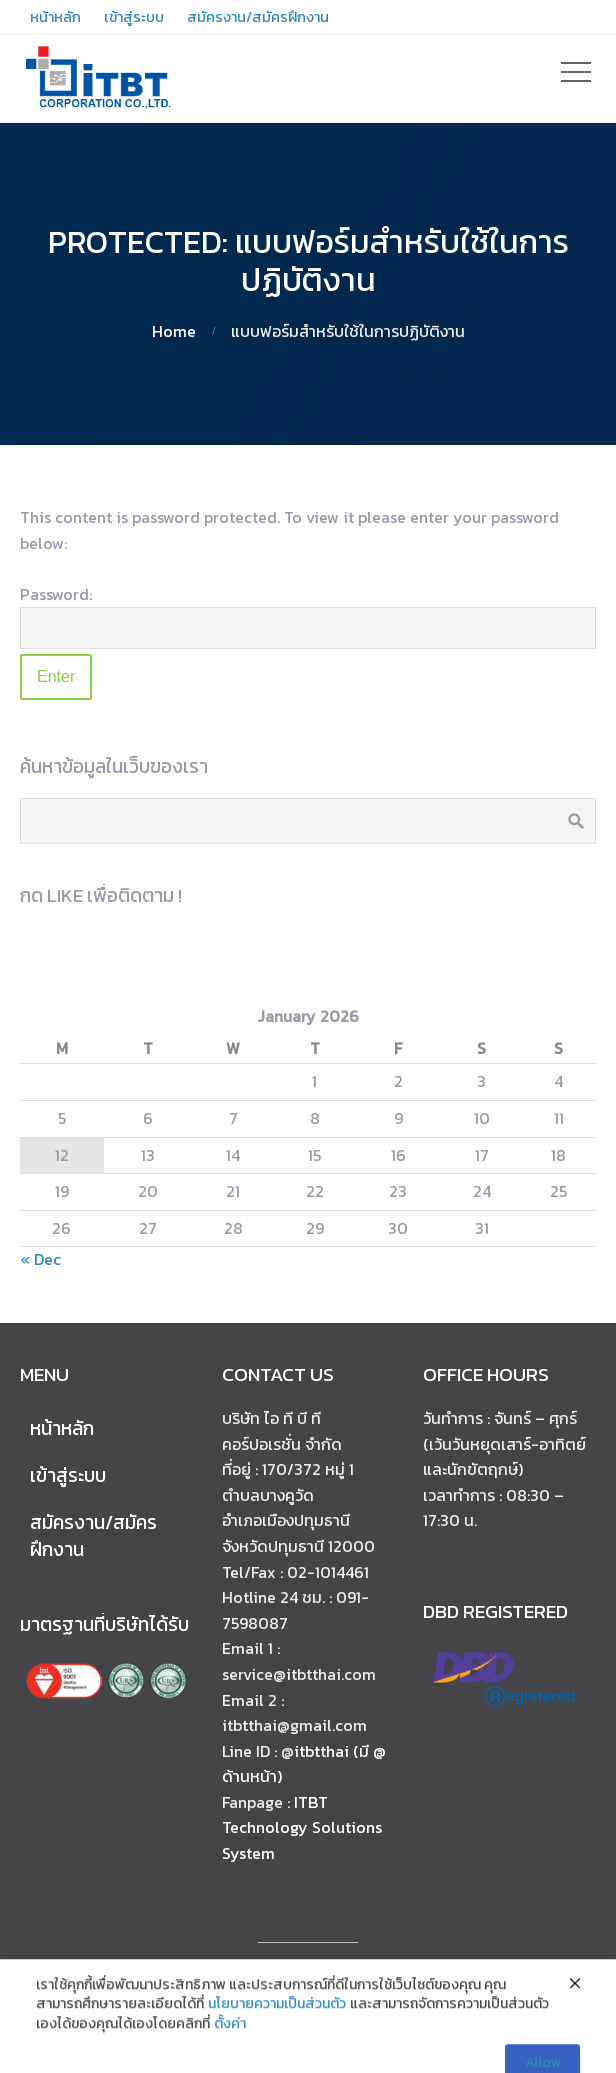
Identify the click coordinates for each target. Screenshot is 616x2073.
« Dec (40, 1259)
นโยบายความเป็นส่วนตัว (277, 2027)
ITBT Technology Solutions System (302, 1827)
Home (174, 331)
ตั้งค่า (230, 2047)
